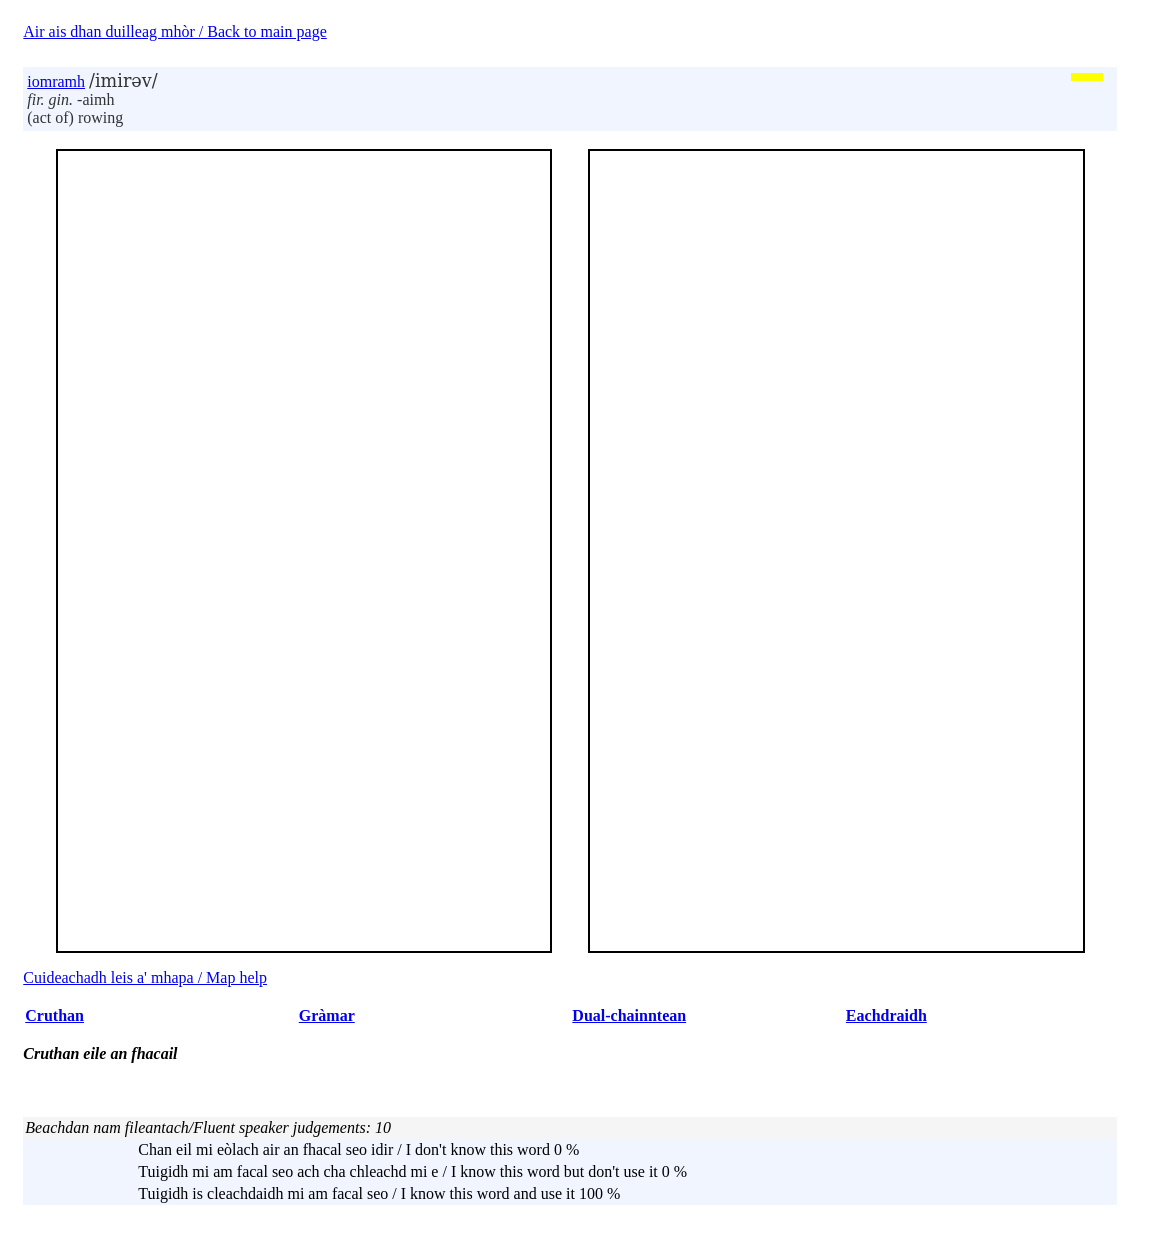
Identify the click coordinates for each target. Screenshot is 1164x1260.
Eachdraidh (886, 1015)
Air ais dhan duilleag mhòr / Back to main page (174, 31)
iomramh (56, 81)
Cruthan (54, 1015)
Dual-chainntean (629, 1015)
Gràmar (327, 1015)
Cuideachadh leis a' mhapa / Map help (145, 977)
